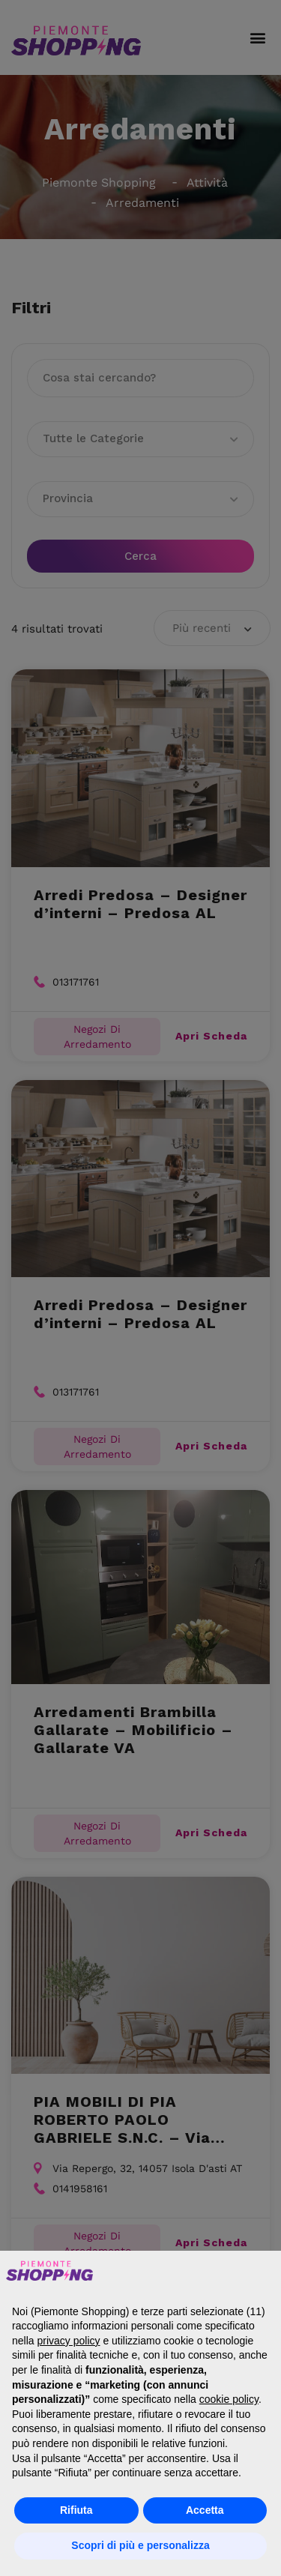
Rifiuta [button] (76, 2510)
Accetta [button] (205, 2510)
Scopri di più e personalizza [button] (140, 2545)
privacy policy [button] (68, 2341)
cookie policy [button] (229, 2399)
